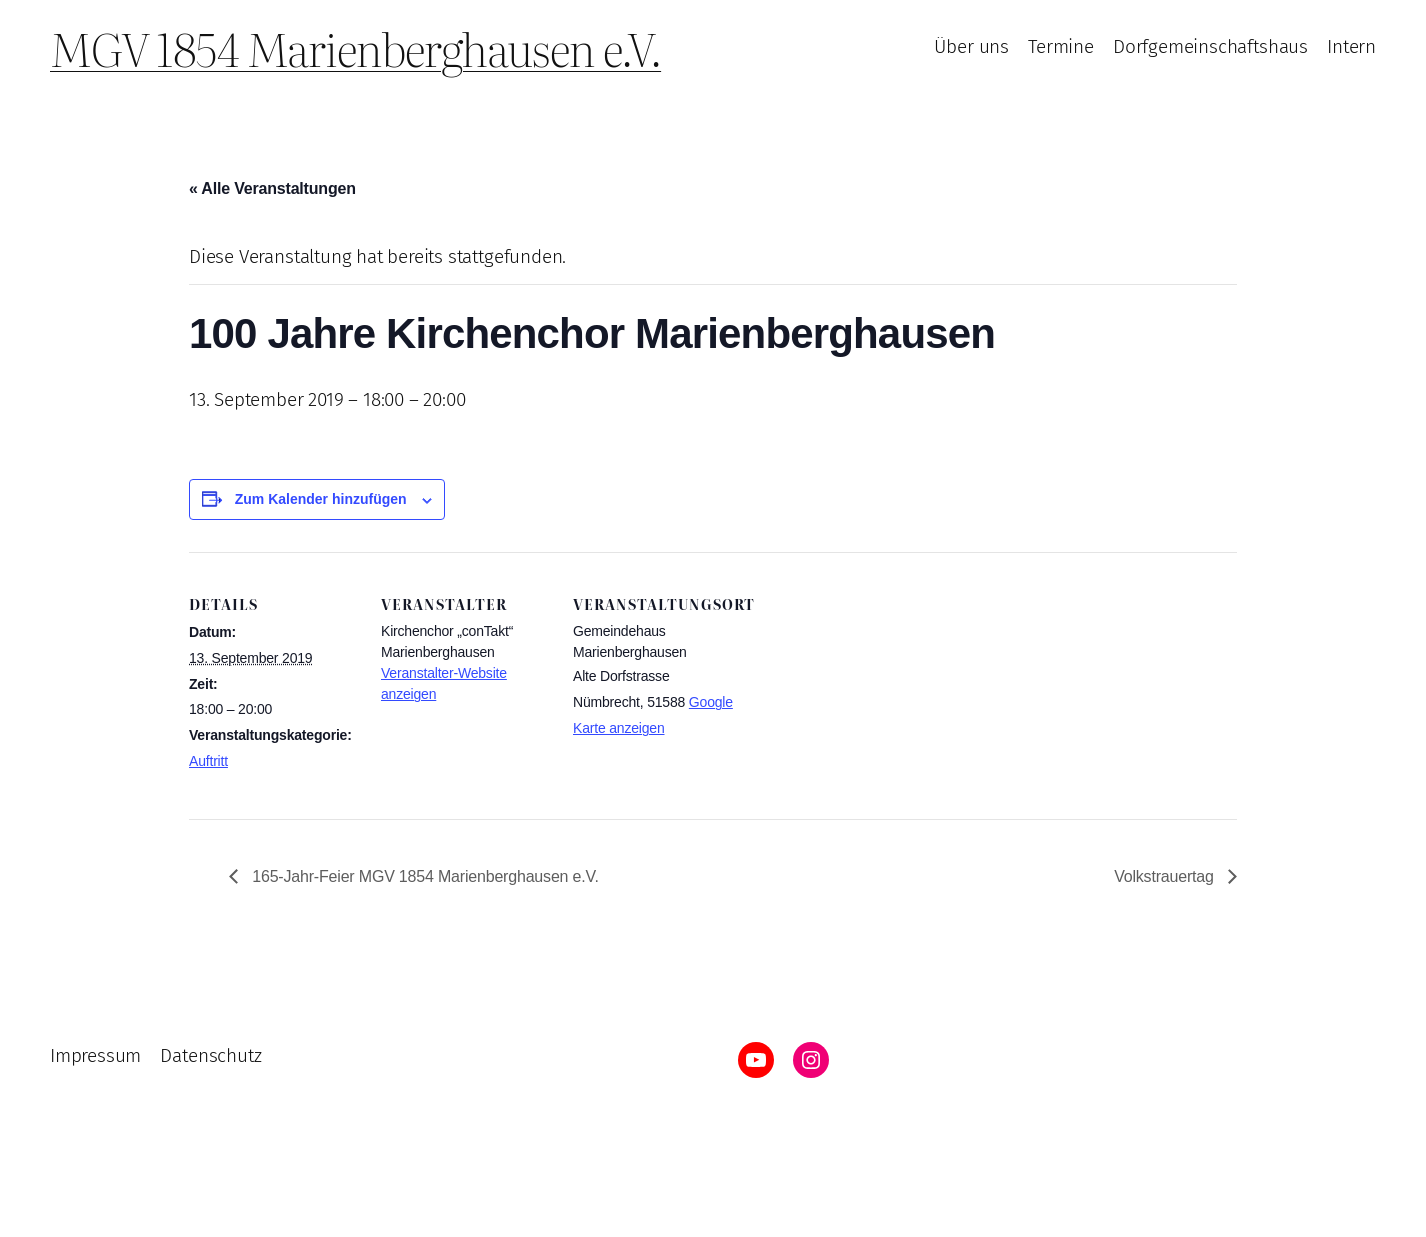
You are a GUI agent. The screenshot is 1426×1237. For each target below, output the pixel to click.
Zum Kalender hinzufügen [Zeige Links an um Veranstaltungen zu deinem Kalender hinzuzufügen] (321, 499)
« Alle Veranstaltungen (272, 188)
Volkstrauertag (1166, 876)
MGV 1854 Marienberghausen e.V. (355, 47)
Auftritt (208, 761)
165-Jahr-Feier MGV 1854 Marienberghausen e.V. (423, 876)
